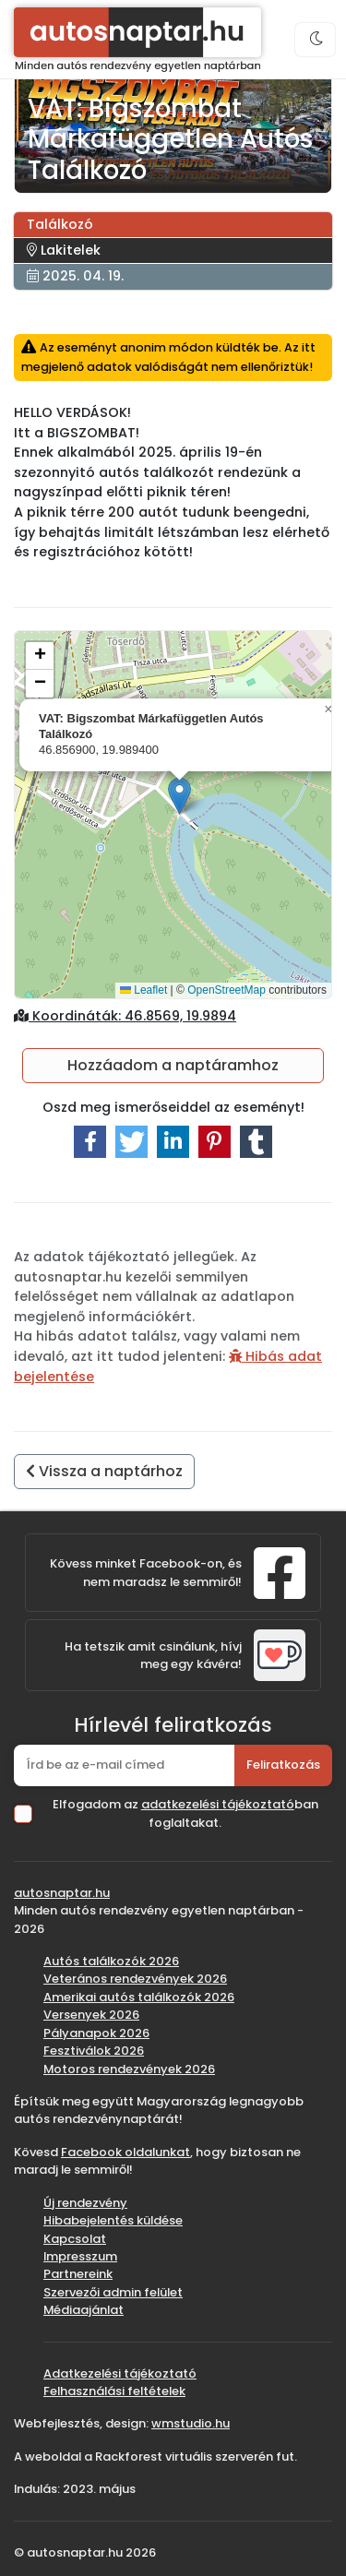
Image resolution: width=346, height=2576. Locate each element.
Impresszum (80, 2256)
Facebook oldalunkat (125, 2152)
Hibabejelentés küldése (113, 2220)
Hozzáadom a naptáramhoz (173, 1065)
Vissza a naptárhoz (104, 1471)
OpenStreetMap (226, 990)
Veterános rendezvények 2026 (135, 1978)
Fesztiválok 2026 (93, 2050)
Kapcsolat (74, 2239)
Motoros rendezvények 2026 (129, 2069)
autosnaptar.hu (62, 1893)
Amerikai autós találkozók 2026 (138, 1997)
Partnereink (78, 2274)
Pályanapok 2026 (96, 2033)
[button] (179, 796)
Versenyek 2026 (91, 2014)
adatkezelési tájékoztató (217, 1804)
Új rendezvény (85, 2203)
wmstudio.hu (190, 2423)
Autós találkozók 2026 (111, 1961)
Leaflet (143, 990)
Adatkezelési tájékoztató (120, 2373)
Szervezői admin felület (113, 2292)
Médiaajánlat (83, 2310)
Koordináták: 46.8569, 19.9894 (125, 1016)
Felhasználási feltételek (114, 2391)
